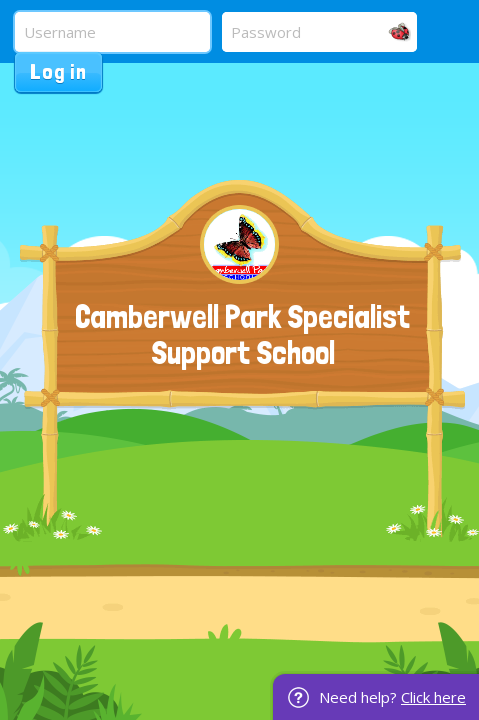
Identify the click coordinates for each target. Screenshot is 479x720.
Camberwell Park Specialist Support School (242, 335)
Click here (433, 697)
